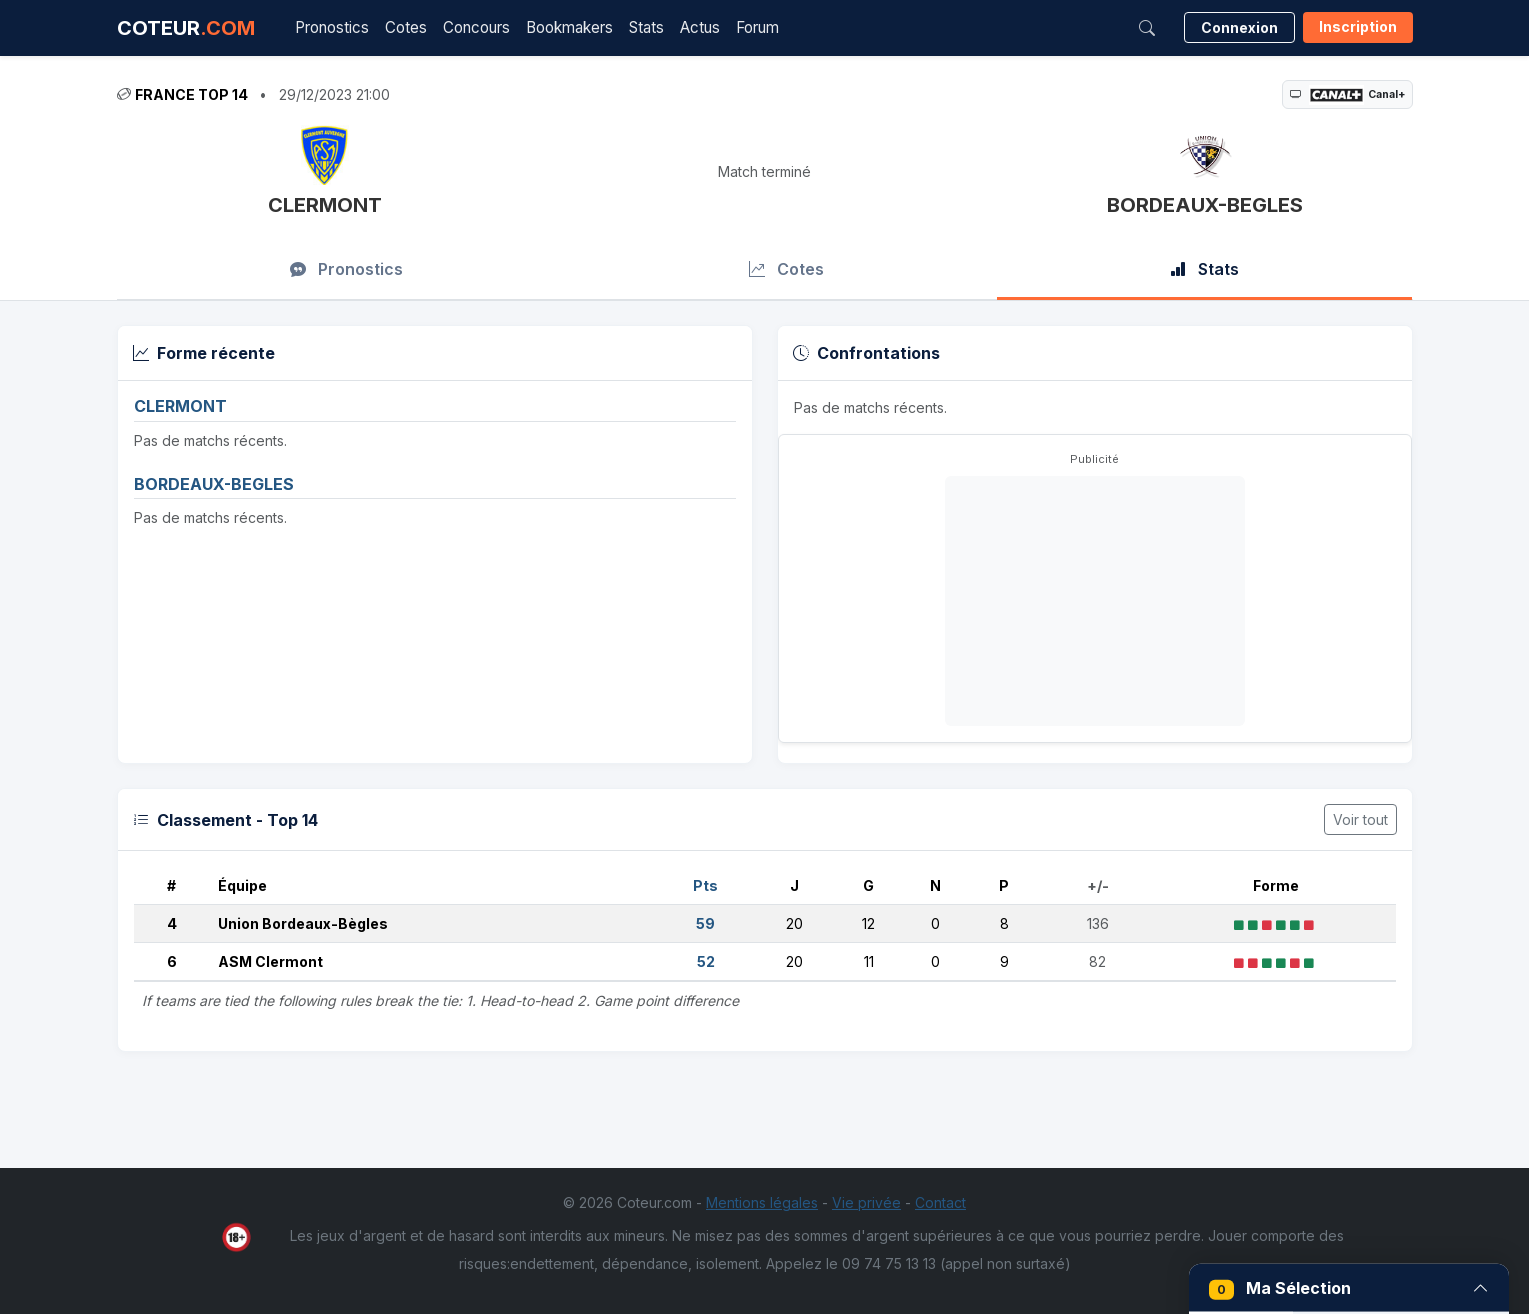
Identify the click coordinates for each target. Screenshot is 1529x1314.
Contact (940, 1202)
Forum (757, 27)
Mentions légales (762, 1202)
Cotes (406, 27)
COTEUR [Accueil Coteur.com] (186, 28)
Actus (700, 27)
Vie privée (866, 1202)
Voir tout (1360, 819)
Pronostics (332, 27)
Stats (646, 27)
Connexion (1239, 27)
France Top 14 (191, 94)
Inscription (1358, 26)
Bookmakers (569, 27)
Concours (476, 27)
